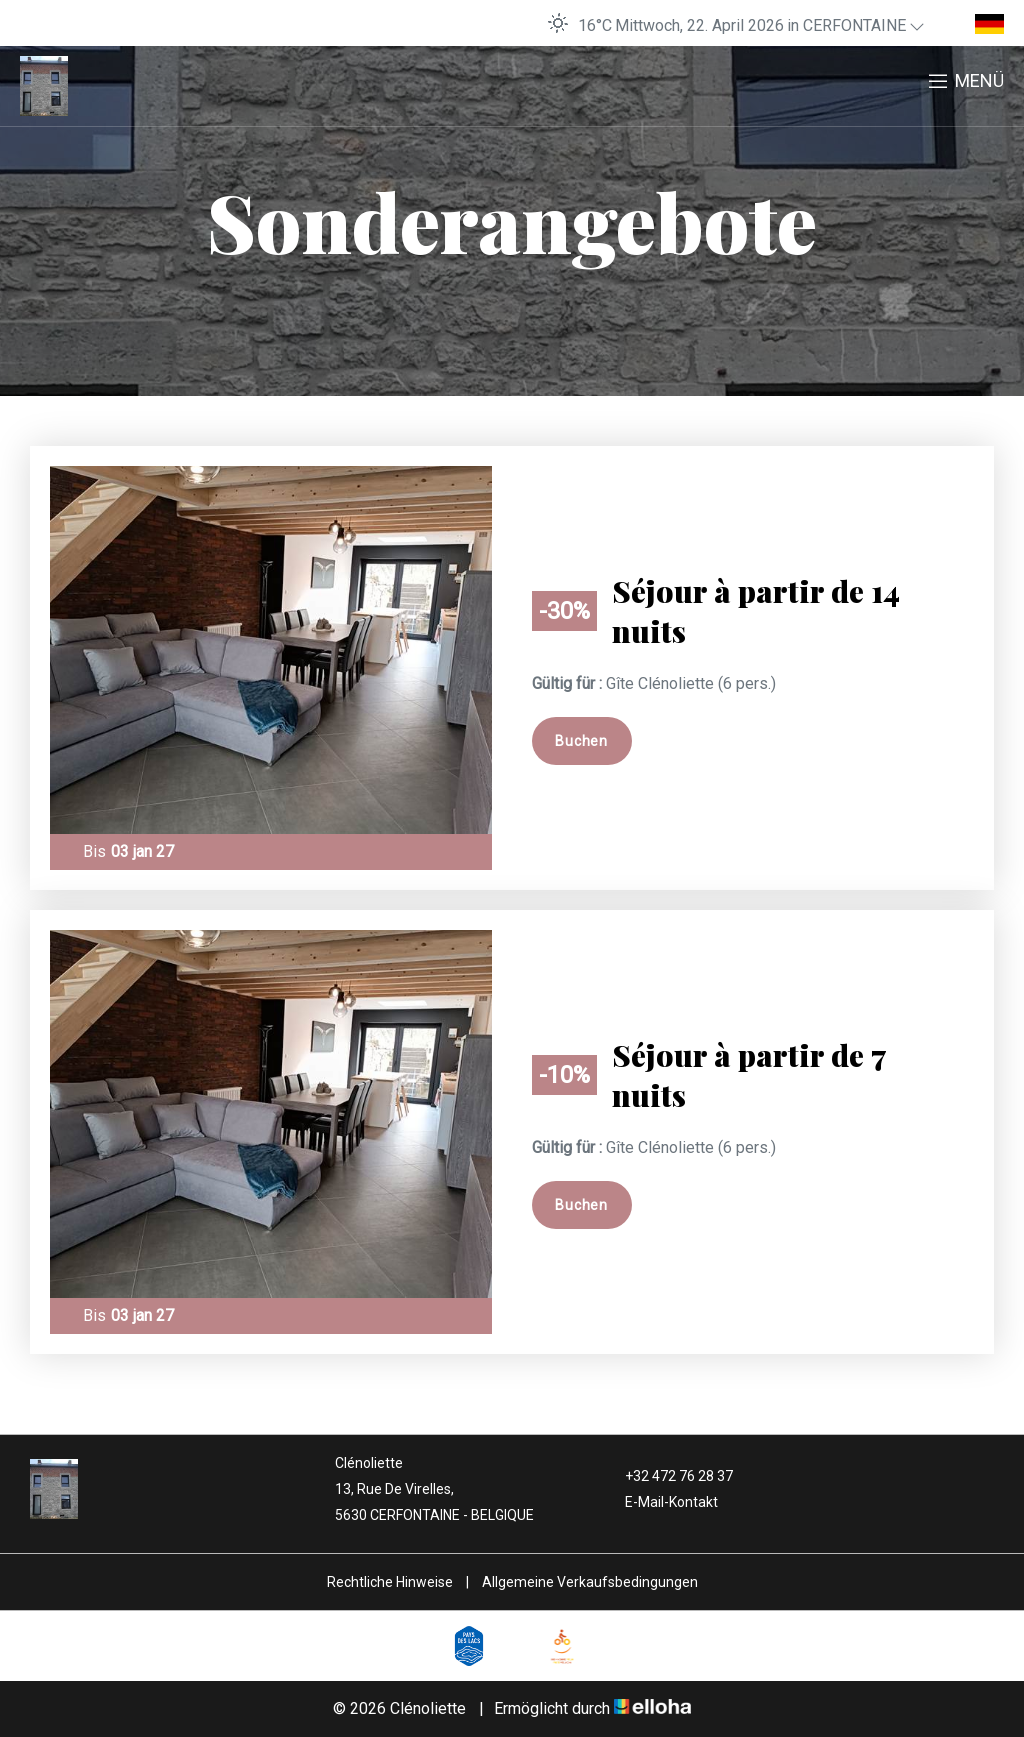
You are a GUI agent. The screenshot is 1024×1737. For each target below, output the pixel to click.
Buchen (581, 741)
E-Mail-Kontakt (660, 1502)
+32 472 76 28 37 (667, 1476)
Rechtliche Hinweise (390, 1582)
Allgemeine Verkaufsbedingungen (590, 1582)
